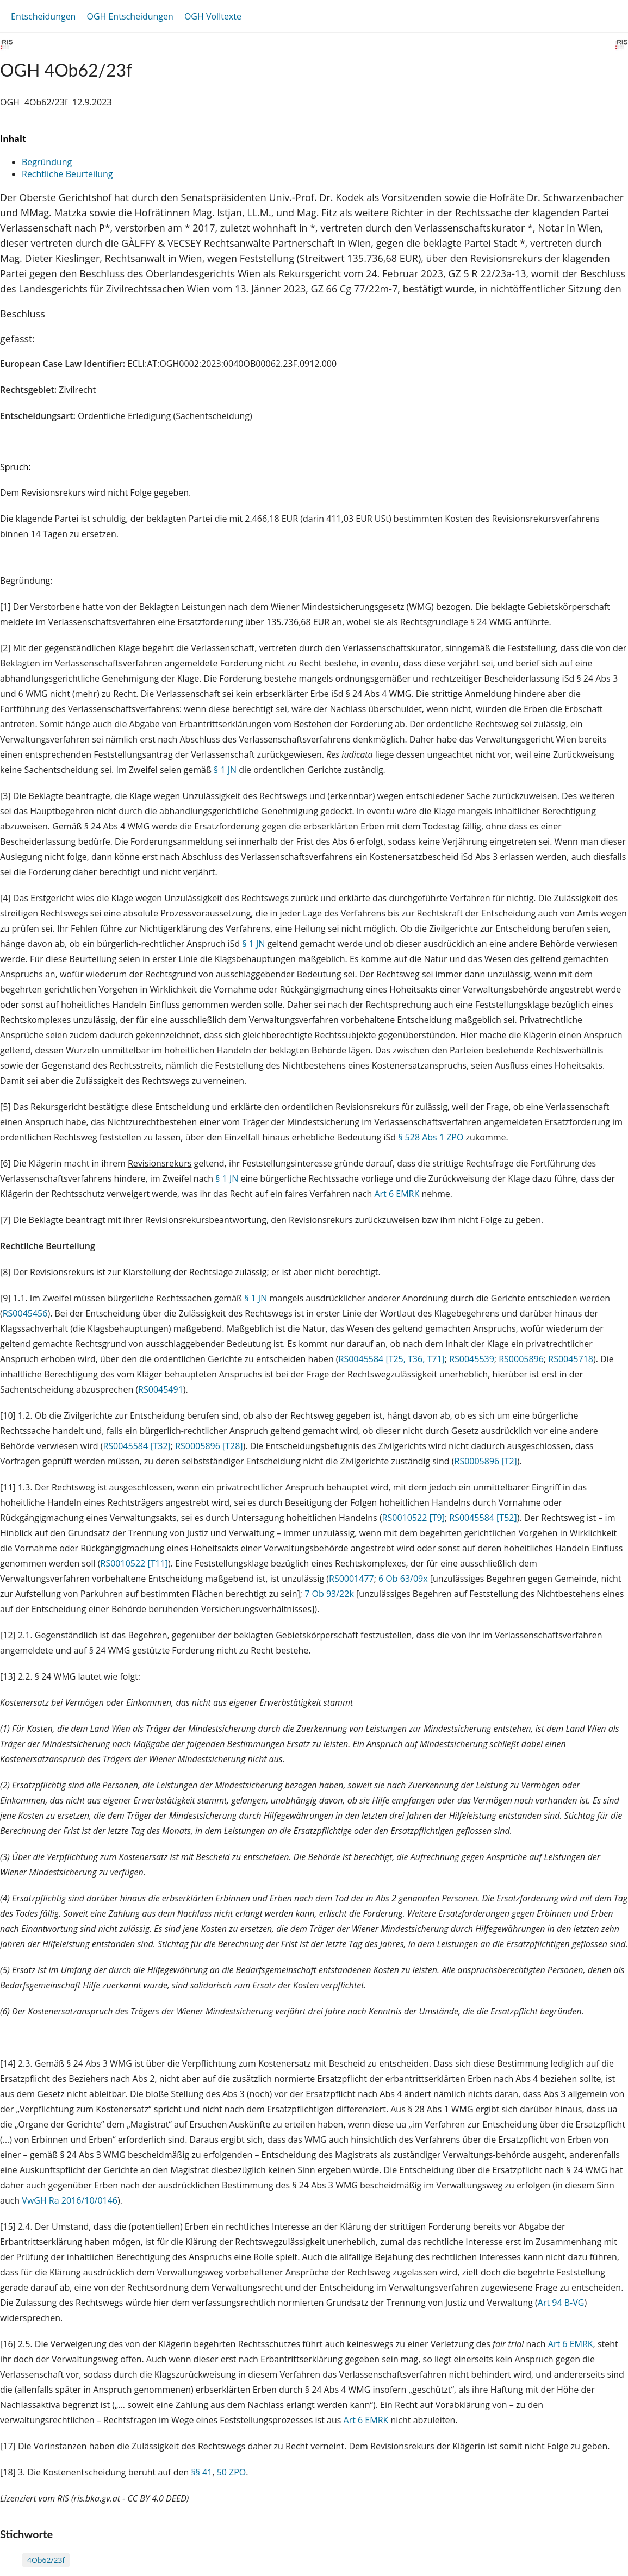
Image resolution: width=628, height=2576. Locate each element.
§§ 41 (201, 2472)
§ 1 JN (225, 770)
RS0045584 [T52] (483, 1518)
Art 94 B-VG (561, 2303)
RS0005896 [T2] (486, 1461)
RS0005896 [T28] (209, 1446)
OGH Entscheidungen (129, 16)
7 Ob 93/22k (329, 1594)
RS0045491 (160, 1389)
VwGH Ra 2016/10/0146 (69, 2200)
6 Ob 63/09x (403, 1579)
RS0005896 (521, 1359)
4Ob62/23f (46, 2560)
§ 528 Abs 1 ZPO (430, 1137)
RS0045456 (25, 1313)
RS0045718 (570, 1359)
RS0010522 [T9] (413, 1518)
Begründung (47, 162)
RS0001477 (351, 1579)
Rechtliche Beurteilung (67, 174)
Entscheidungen (43, 16)
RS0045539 (471, 1359)
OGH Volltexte (212, 16)
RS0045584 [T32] (136, 1446)
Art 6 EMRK (396, 1194)
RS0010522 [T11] (134, 1563)
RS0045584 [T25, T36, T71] (392, 1359)
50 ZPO (231, 2472)
